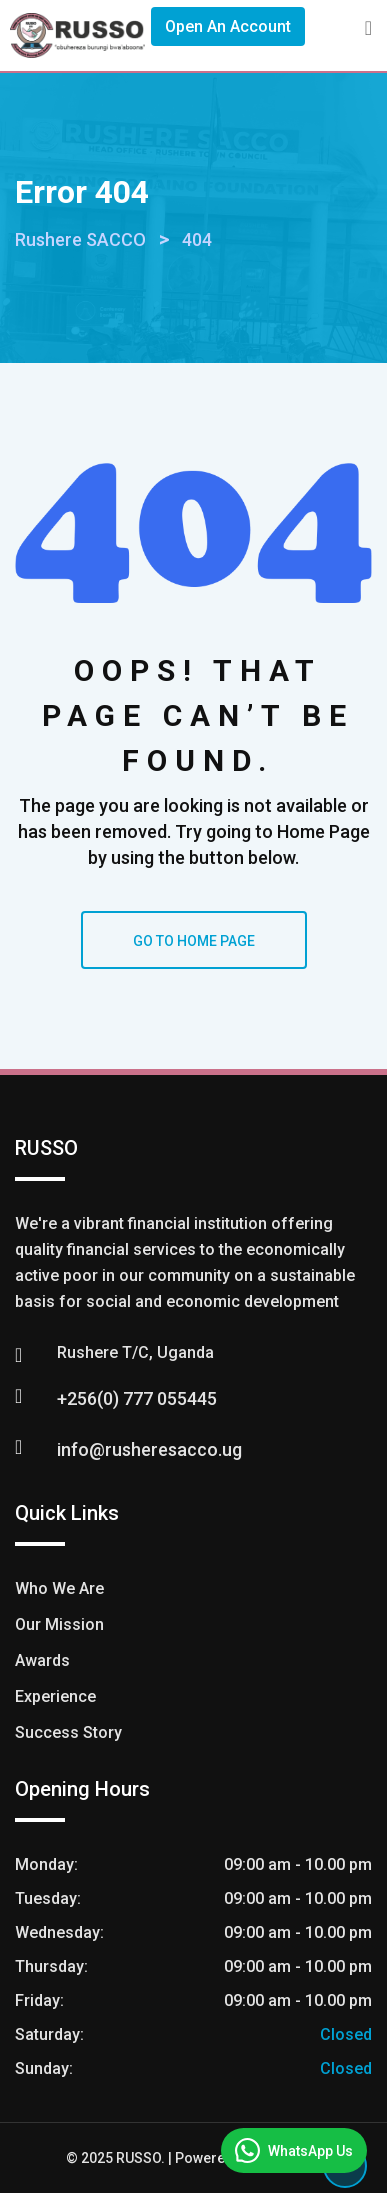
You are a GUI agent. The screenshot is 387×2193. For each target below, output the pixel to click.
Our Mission (59, 1624)
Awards (42, 1660)
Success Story (68, 1732)
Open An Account (228, 26)
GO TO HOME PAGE (194, 941)
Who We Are (59, 1588)
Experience (55, 1696)
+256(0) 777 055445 (137, 1398)
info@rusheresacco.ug (149, 1449)
